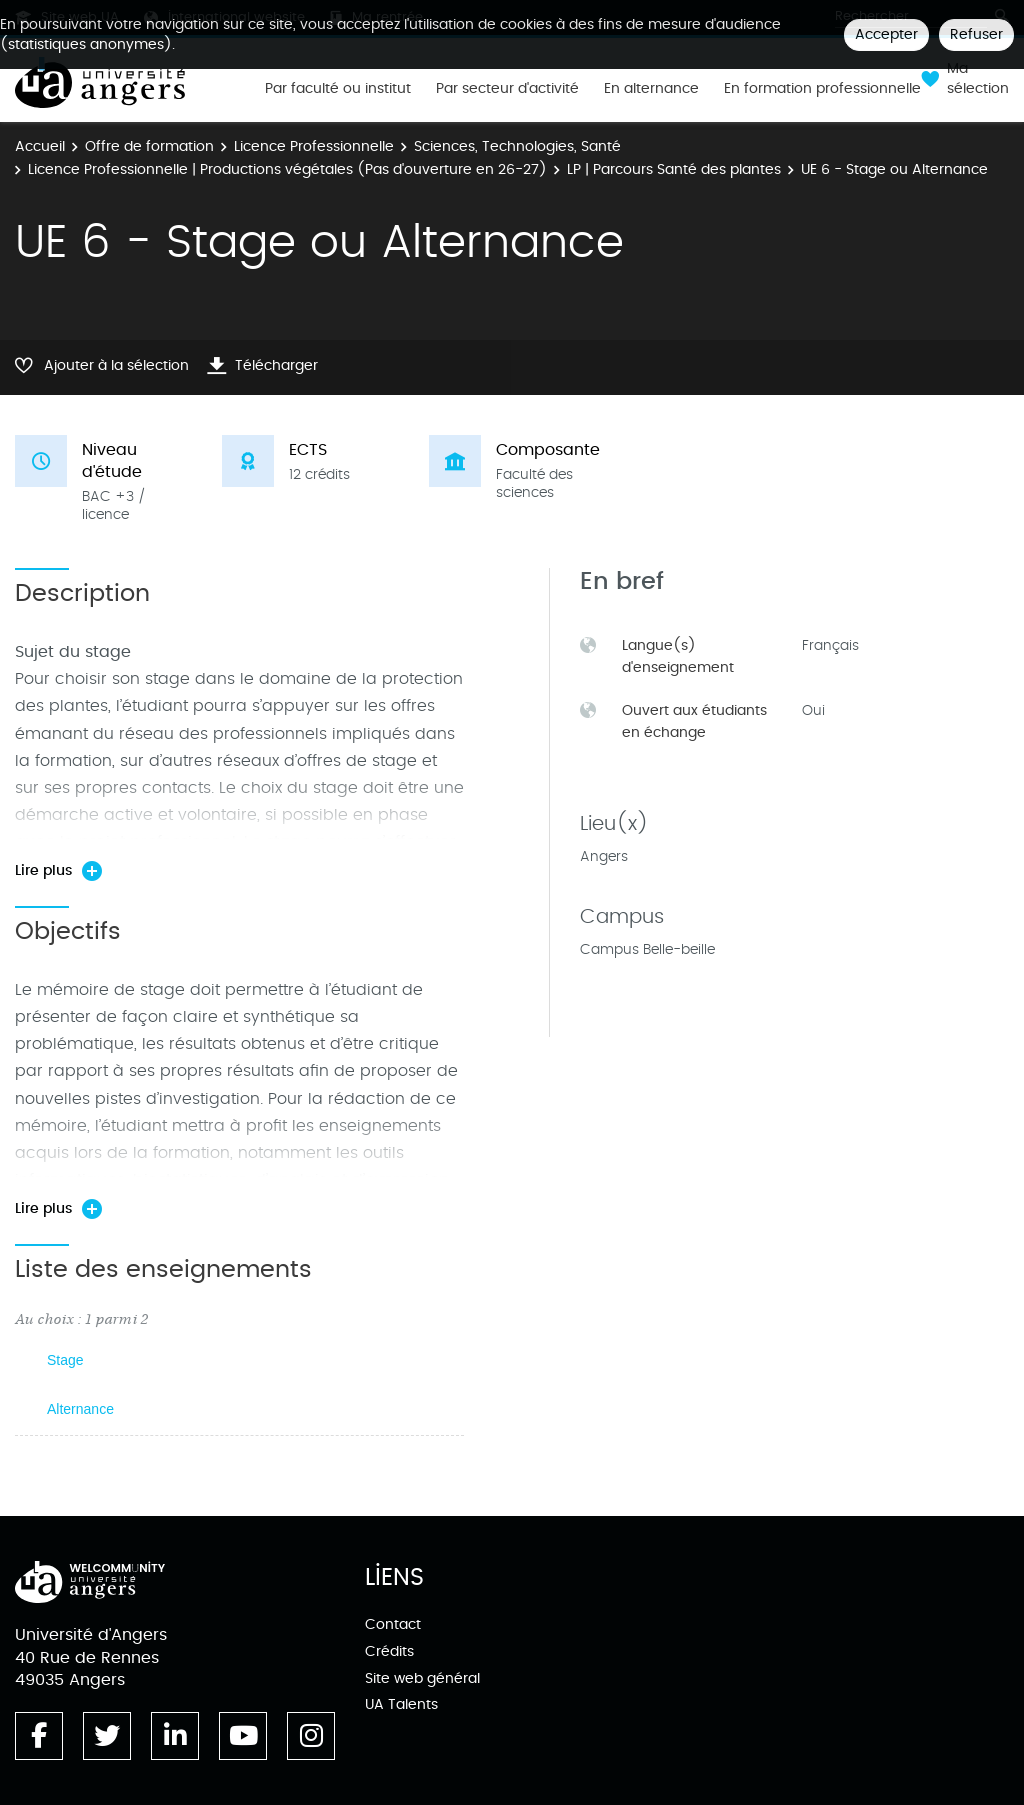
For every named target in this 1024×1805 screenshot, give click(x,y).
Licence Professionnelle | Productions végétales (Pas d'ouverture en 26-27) (287, 169)
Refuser (976, 34)
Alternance (80, 1409)
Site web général (422, 1678)
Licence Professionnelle (314, 146)
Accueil (40, 146)
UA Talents (401, 1704)
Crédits (389, 1651)
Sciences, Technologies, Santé (517, 146)
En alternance (651, 89)
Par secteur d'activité (507, 89)
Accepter (886, 34)
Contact (393, 1624)
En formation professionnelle (822, 89)
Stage (65, 1360)
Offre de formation (149, 146)
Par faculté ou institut (338, 89)
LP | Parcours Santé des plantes (674, 169)
